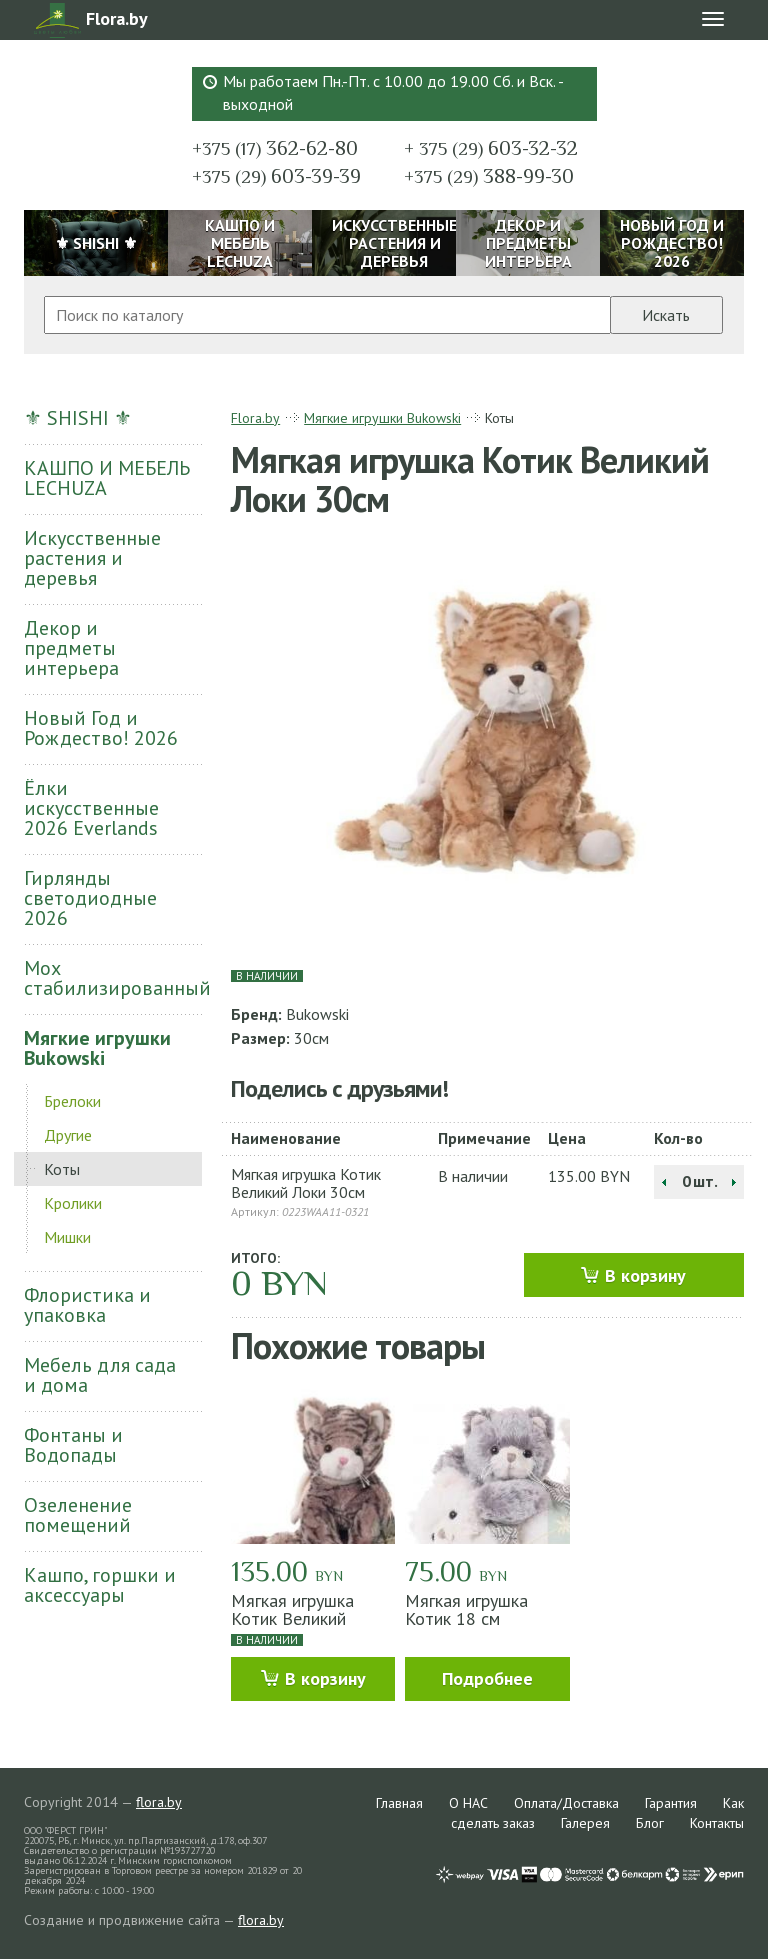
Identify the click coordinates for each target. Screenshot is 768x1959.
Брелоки (72, 1101)
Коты (62, 1169)
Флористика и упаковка (87, 1305)
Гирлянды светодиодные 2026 (90, 898)
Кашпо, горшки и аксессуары (100, 1585)
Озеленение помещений (78, 1515)
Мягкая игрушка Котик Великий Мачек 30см (292, 1618)
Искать (666, 315)
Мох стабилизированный (113, 978)
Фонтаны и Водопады (73, 1445)
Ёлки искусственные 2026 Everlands (91, 808)
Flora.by (255, 418)
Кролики (73, 1203)
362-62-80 (275, 148)
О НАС (468, 1803)
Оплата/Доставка (566, 1803)
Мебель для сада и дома (100, 1375)
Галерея (585, 1823)
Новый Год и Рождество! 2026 (101, 728)
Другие (68, 1135)
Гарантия (671, 1803)
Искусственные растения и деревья (92, 558)
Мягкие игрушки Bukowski (97, 1048)
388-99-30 (489, 176)
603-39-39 (276, 176)
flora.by (159, 1802)
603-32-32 (491, 148)
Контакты (717, 1823)
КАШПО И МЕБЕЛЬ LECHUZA (107, 478)
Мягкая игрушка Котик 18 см (466, 1609)
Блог (650, 1823)
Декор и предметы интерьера (71, 648)
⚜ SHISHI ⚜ (78, 418)
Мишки (67, 1237)
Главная (399, 1803)
